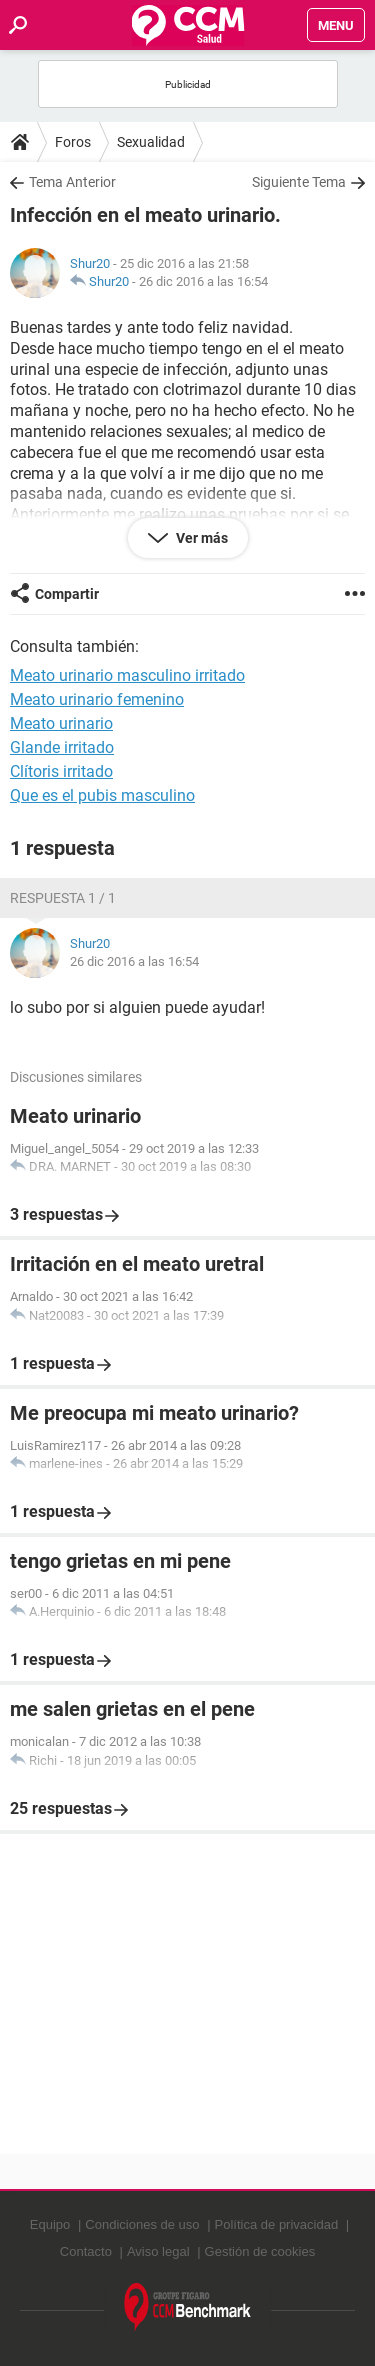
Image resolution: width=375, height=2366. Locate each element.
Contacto (86, 2251)
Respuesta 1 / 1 (63, 898)
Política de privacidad (277, 2224)
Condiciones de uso (142, 2224)
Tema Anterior (72, 182)
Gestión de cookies (260, 2251)
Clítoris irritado (61, 771)
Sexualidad (151, 142)
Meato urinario (61, 723)
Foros (73, 142)
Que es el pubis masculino (102, 795)
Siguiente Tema (299, 182)
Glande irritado (62, 747)
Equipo (50, 2224)
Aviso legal (158, 2251)
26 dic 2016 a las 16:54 (203, 281)
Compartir (67, 594)
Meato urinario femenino (97, 699)
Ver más (200, 538)
